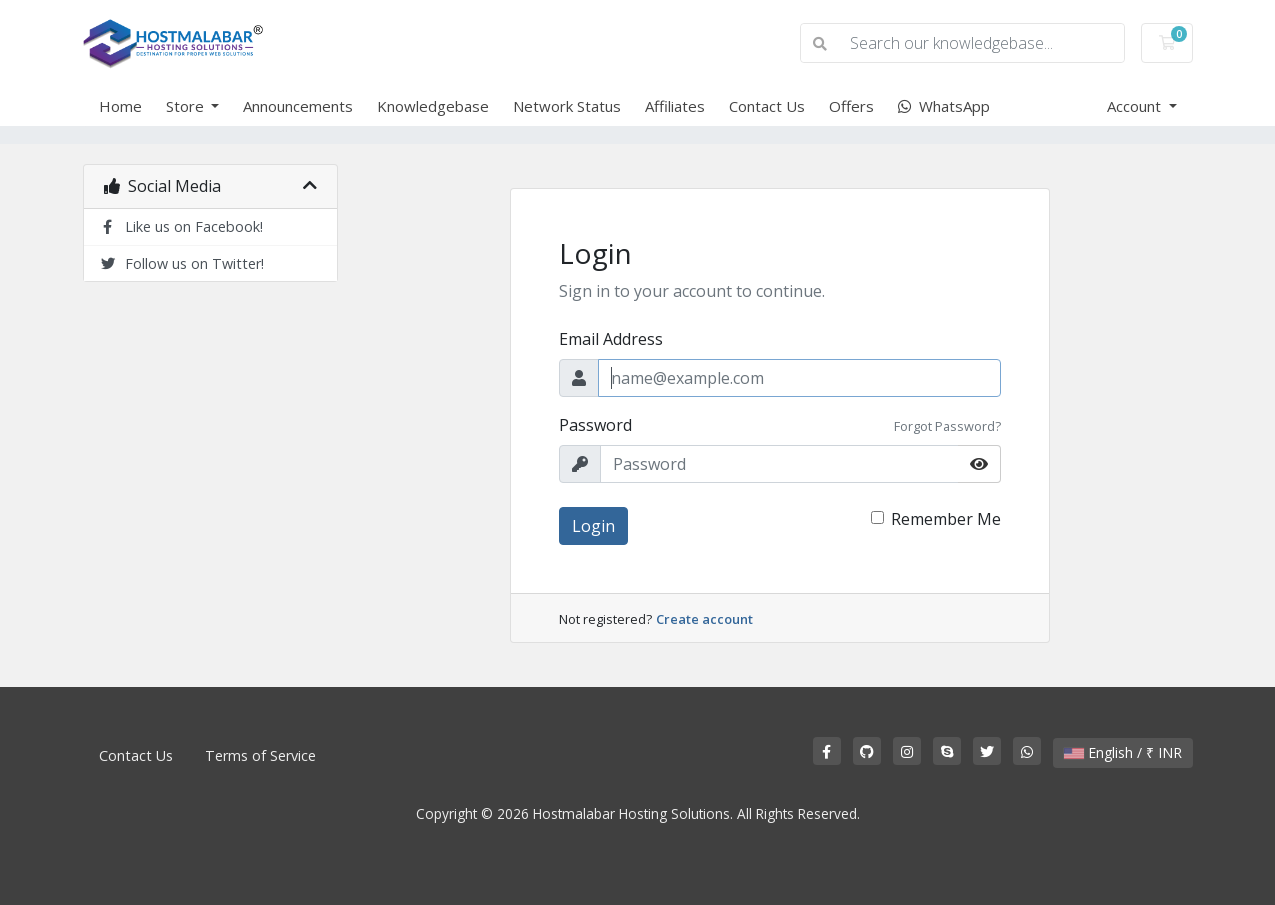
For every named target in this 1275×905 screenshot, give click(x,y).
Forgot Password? (947, 426)
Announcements (298, 106)
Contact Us (767, 106)
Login (593, 526)
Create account (704, 619)
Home (120, 106)
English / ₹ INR (1123, 752)
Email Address (611, 339)
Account (1136, 106)
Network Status (567, 106)
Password (595, 425)
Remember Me (946, 519)
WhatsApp (944, 106)
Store (187, 106)
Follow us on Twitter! (181, 263)
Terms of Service (260, 755)
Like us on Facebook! (181, 226)
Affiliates (675, 106)
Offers (851, 106)
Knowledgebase (433, 106)
